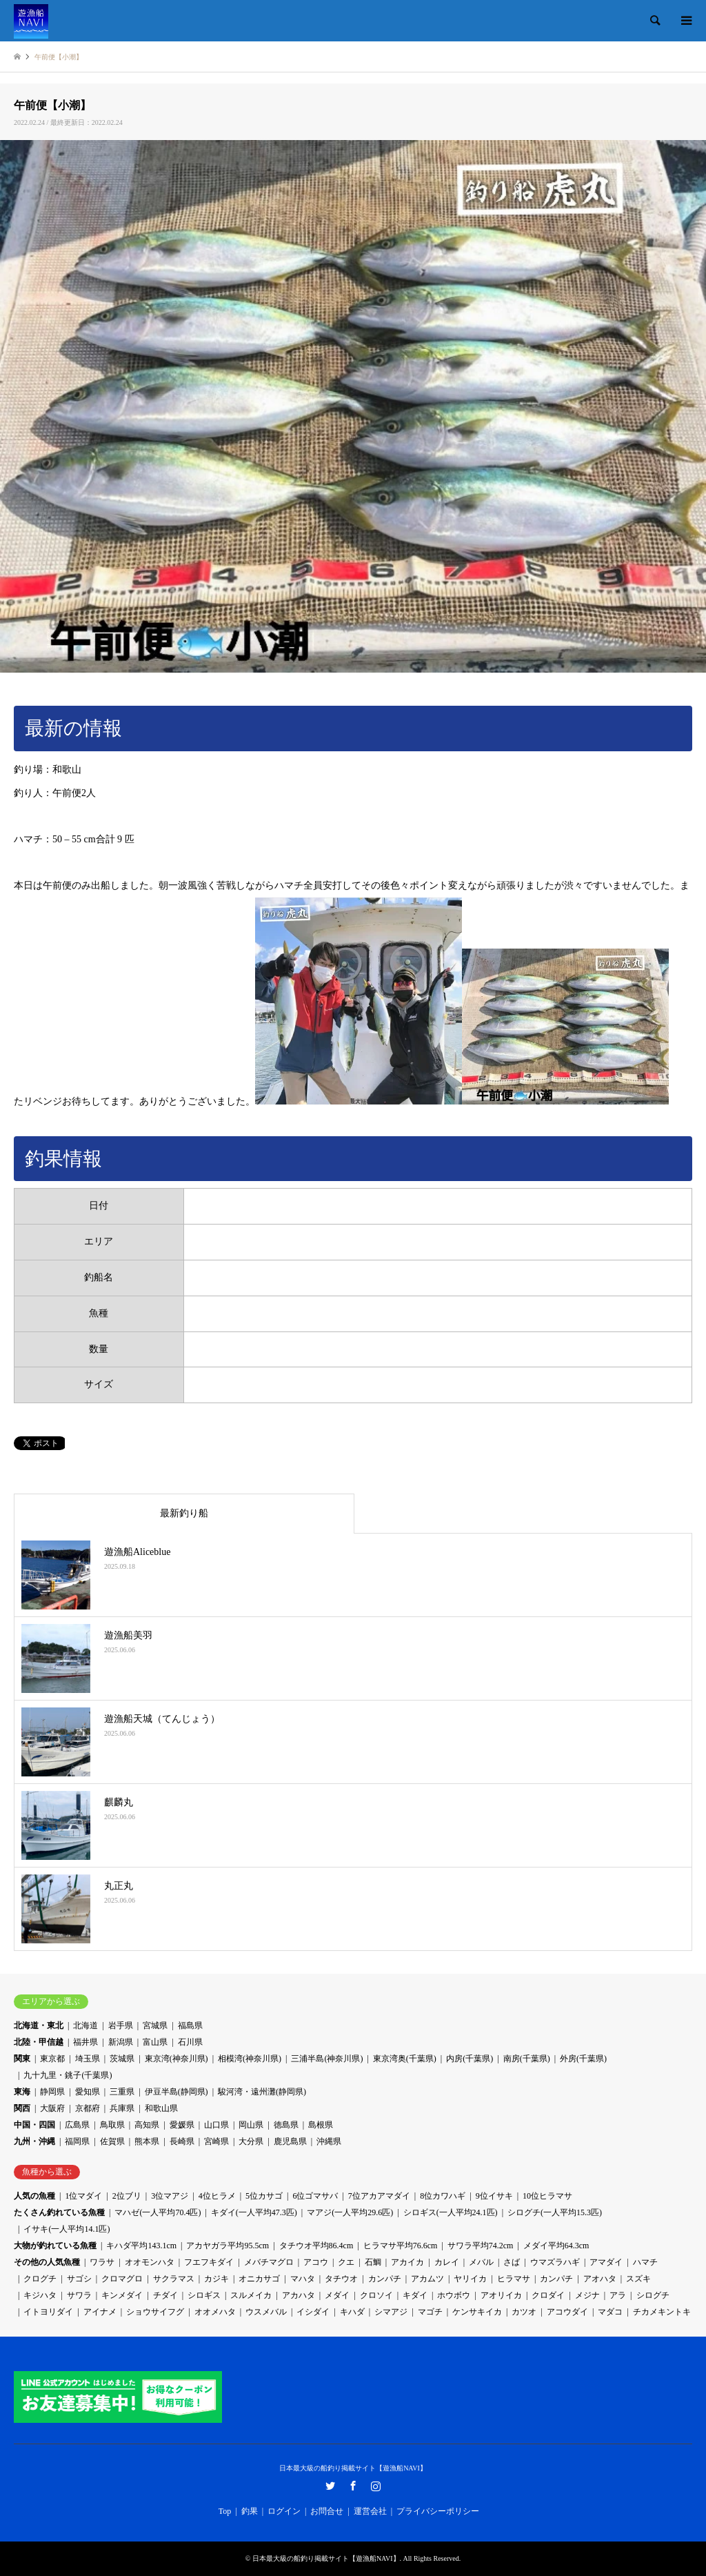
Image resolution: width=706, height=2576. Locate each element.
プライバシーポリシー (437, 2511)
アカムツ (427, 2278)
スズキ (638, 2278)
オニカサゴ (259, 2278)
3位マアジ (169, 2196)
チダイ (165, 2295)
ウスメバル (266, 2312)
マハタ (302, 2278)
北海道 (85, 2025)
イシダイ (313, 2312)
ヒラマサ (513, 2278)
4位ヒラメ (217, 2196)
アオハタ (599, 2278)
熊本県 (146, 2141)
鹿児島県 (290, 2141)
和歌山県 (161, 2108)
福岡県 (77, 2141)
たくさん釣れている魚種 (59, 2212)
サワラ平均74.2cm (480, 2245)
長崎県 (182, 2141)
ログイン (284, 2511)
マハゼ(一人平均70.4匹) (157, 2212)
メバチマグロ (269, 2262)
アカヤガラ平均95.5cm (227, 2245)
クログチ (40, 2278)
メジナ (587, 2295)
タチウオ (341, 2278)
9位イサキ (494, 2196)
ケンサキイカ (477, 2312)
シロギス (204, 2295)
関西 (22, 2108)
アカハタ (298, 2295)
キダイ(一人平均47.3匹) (254, 2212)
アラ (617, 2295)
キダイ (415, 2295)
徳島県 (286, 2125)
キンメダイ (122, 2295)
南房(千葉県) (526, 2058)
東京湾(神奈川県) (176, 2058)
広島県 (77, 2125)
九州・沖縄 (34, 2141)
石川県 (190, 2042)
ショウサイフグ (155, 2312)
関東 (22, 2058)
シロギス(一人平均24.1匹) (450, 2212)
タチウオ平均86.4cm (316, 2245)
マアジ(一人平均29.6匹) (350, 2212)
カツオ (524, 2312)
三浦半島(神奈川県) (327, 2058)
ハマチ (645, 2262)
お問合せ (326, 2511)
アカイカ (407, 2262)
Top (225, 2511)
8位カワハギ (442, 2196)
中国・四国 (34, 2125)
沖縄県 (328, 2141)
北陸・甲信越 (38, 2042)
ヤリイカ (470, 2278)
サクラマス (173, 2278)
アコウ (315, 2262)
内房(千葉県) (469, 2058)
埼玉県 (87, 2058)
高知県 (146, 2125)
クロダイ (548, 2295)
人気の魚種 (34, 2196)
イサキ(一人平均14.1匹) (66, 2229)
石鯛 (373, 2262)
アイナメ (100, 2312)
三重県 (122, 2092)
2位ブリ (126, 2196)
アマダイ (606, 2262)
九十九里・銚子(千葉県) (67, 2075)
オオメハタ (215, 2312)
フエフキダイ (209, 2262)
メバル (481, 2262)
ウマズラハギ (555, 2262)
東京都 (52, 2058)
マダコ (610, 2312)
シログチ (652, 2295)
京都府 (87, 2108)
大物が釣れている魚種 (55, 2245)
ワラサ (102, 2262)
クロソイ (376, 2295)
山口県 (216, 2125)
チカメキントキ (662, 2312)
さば (511, 2262)
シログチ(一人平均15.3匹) (554, 2212)
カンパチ (384, 2278)
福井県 (85, 2042)
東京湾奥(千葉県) (404, 2058)
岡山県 (251, 2125)
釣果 (249, 2511)
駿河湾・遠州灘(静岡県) (262, 2092)
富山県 (155, 2042)
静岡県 (52, 2092)
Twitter (330, 2485)
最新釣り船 (184, 1513)
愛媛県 (182, 2125)
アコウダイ (567, 2312)
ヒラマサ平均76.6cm (400, 2245)
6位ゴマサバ (315, 2196)
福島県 (190, 2025)
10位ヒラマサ (547, 2196)
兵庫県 (122, 2108)
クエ (346, 2262)
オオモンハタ (149, 2262)
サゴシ (79, 2278)
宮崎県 (216, 2141)
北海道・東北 (38, 2025)
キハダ (352, 2312)
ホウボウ (453, 2295)
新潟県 (120, 2042)
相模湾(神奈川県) (249, 2058)
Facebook (353, 2485)
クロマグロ (122, 2278)
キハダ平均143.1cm (141, 2245)
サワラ (79, 2295)
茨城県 (122, 2058)
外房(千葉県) (583, 2058)
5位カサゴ (264, 2196)
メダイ (337, 2295)
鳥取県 (112, 2125)
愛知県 (87, 2092)
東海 (22, 2092)
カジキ (216, 2278)
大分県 (251, 2141)
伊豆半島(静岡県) (176, 2092)
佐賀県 (112, 2141)
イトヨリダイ (48, 2312)
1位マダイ (83, 2196)
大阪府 (52, 2108)
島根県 (320, 2125)
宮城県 (155, 2025)
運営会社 (370, 2511)
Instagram (376, 2485)
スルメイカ (251, 2295)
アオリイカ (501, 2295)
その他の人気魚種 (47, 2262)
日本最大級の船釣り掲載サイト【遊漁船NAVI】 (353, 2468)
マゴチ (430, 2312)
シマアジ (390, 2312)
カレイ (446, 2262)
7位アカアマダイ (379, 2196)
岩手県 (120, 2025)
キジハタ (40, 2295)
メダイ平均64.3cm (556, 2245)
